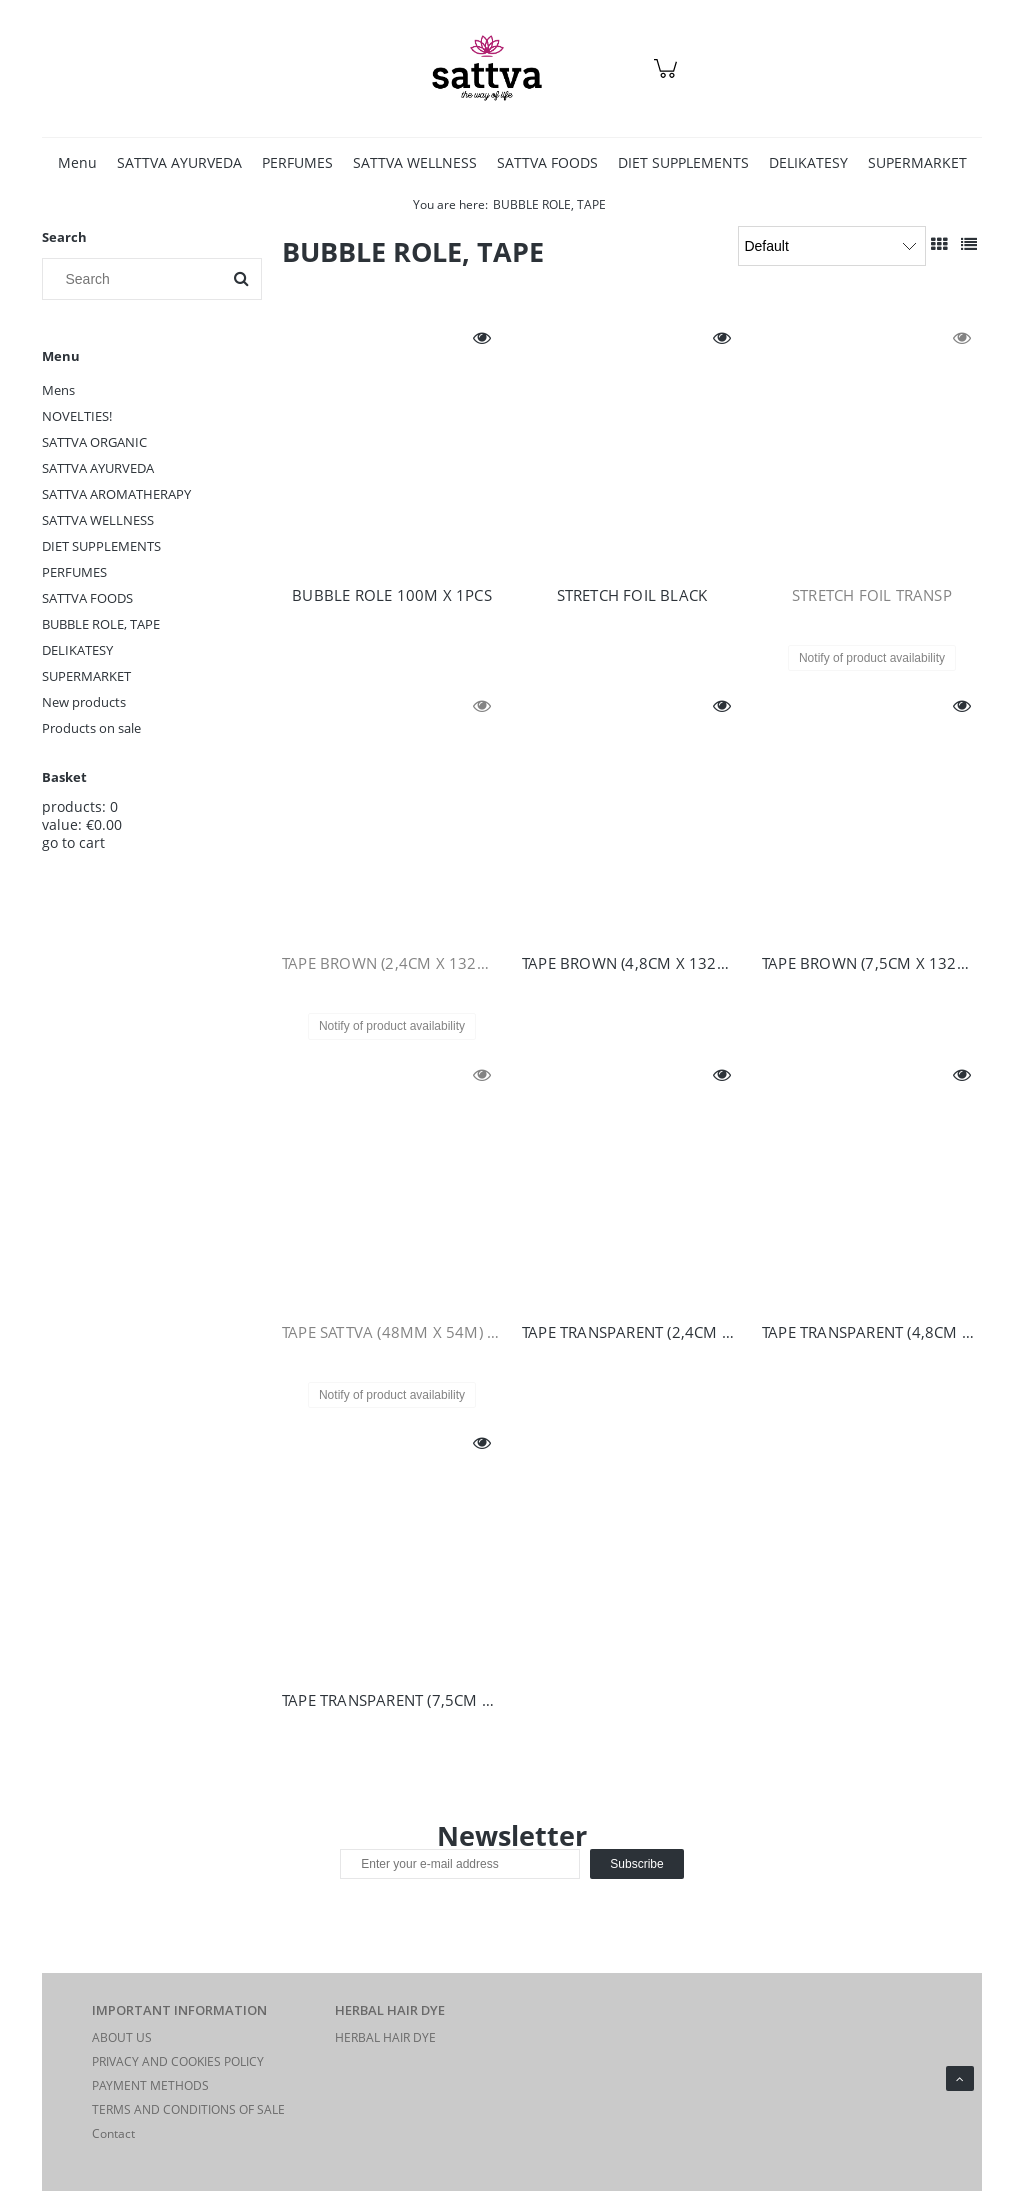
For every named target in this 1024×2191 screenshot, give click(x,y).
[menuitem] (77, 162)
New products (84, 702)
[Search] (241, 279)
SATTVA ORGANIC (94, 442)
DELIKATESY (77, 650)
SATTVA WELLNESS (98, 520)
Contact (113, 2133)
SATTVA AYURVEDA (98, 468)
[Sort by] (832, 246)
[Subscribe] (636, 1864)
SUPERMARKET (86, 676)
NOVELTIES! (77, 416)
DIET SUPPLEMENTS (101, 546)
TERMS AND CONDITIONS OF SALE (188, 2109)
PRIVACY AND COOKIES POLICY (178, 2061)
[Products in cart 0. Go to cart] (668, 78)
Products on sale (91, 728)
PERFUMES (74, 572)
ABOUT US (122, 2037)
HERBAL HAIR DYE (385, 2037)
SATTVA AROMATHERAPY (116, 494)
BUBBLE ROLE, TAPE (101, 624)
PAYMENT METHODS (150, 2085)
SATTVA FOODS (87, 598)
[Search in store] (136, 279)
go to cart (73, 842)
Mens (58, 390)
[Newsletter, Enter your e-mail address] (460, 1864)
